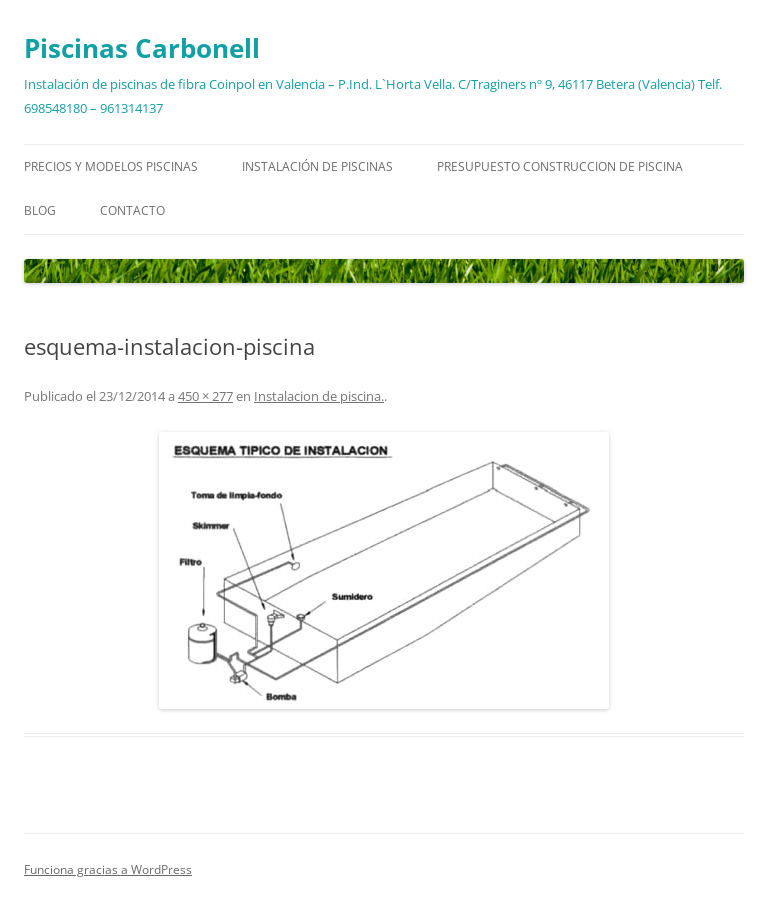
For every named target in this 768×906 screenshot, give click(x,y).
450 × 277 (205, 396)
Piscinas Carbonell (142, 48)
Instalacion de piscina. (319, 396)
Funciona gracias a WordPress (108, 869)
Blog (40, 210)
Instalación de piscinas (317, 166)
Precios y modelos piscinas (111, 166)
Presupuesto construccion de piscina (560, 166)
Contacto (132, 210)
